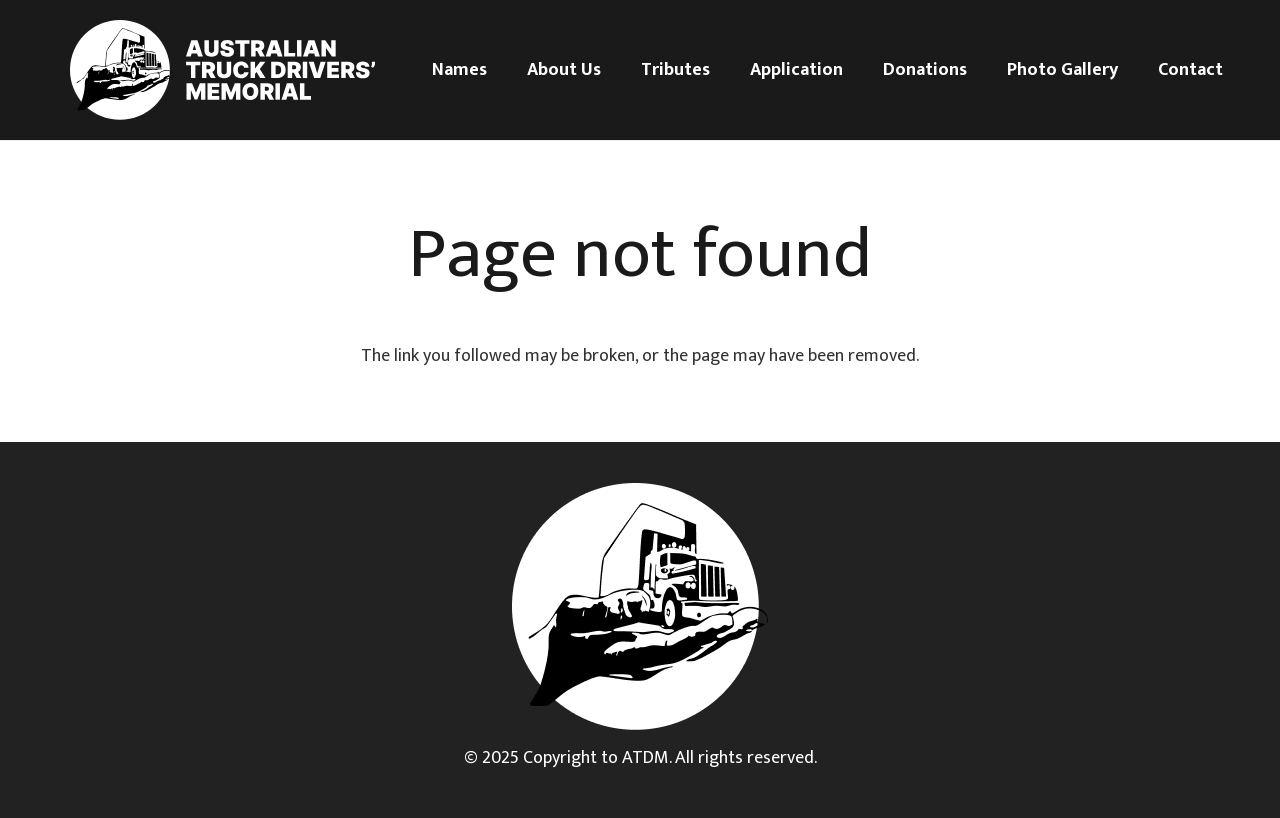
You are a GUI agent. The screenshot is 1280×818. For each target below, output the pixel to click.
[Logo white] (222, 70)
